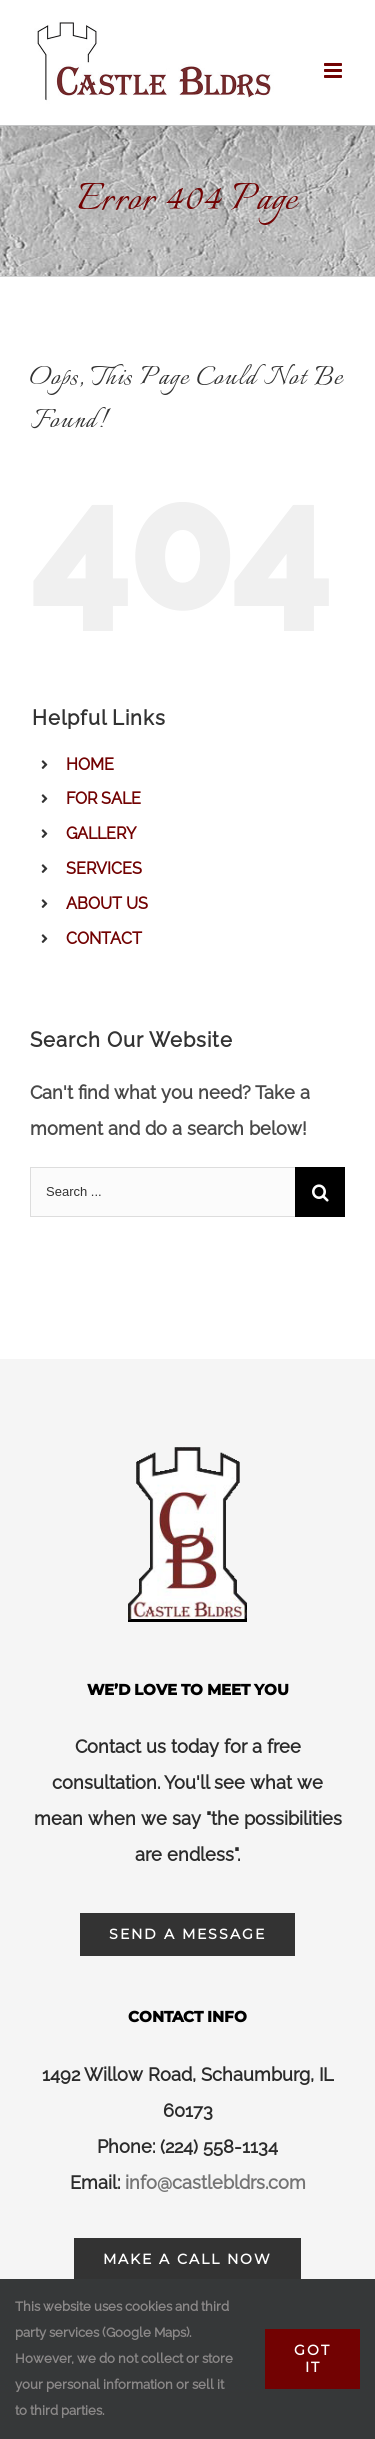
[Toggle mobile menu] (334, 70)
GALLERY (101, 833)
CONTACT (104, 938)
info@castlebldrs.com (215, 2182)
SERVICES (104, 868)
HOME (90, 764)
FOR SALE (103, 798)
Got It (312, 2358)
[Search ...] (162, 1192)
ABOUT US (107, 903)
